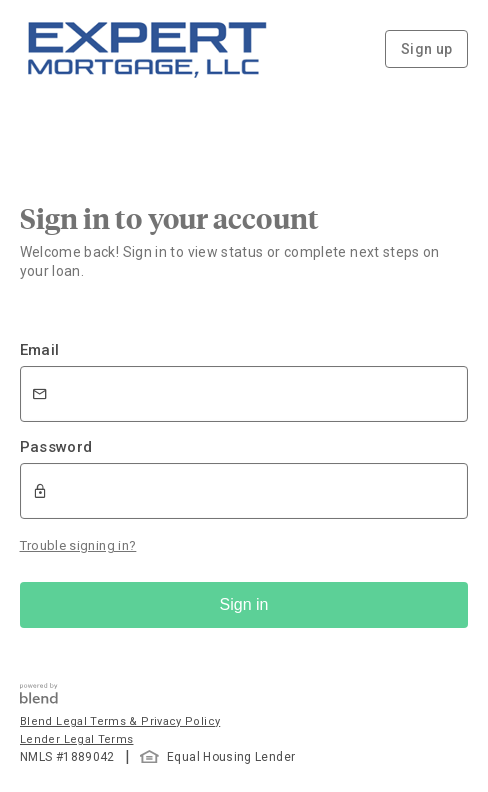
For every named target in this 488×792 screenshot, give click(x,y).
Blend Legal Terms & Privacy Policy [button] (120, 721)
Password (56, 447)
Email (40, 350)
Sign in (244, 604)
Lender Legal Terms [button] (76, 739)
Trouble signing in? (78, 545)
